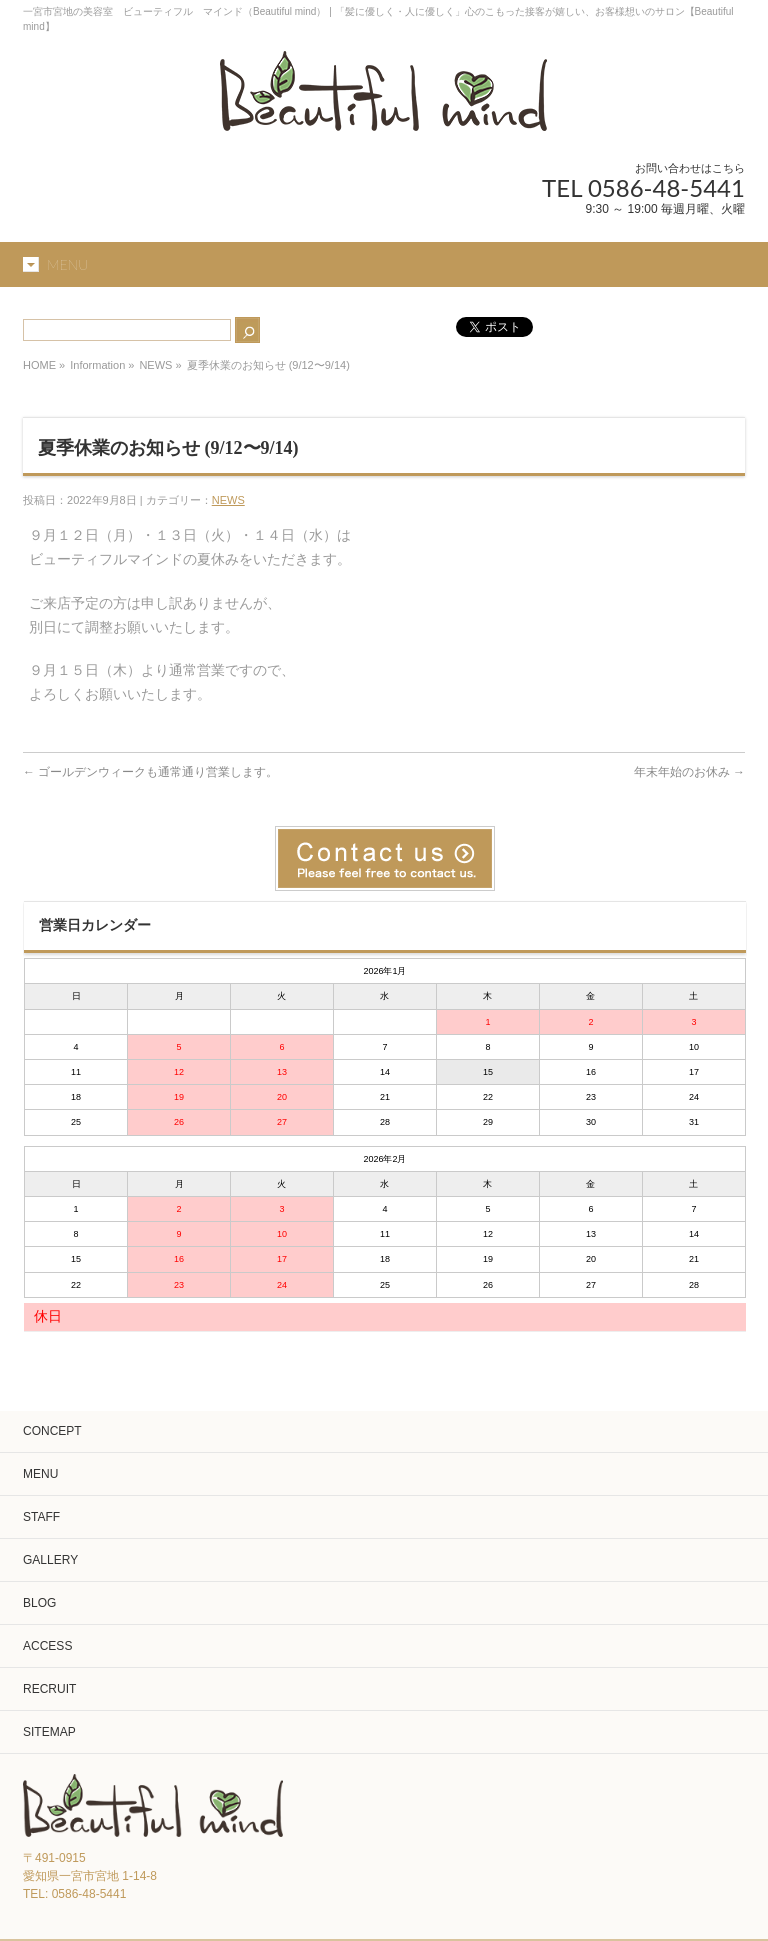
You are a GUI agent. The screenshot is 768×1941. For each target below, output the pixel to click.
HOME (39, 365)
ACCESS (47, 1646)
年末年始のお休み (689, 772)
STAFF (41, 1517)
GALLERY (50, 1560)
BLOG (39, 1603)
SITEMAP (49, 1732)
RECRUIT (49, 1689)
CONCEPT (52, 1431)
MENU (40, 1474)
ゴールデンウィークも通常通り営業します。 (150, 772)
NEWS (155, 365)
